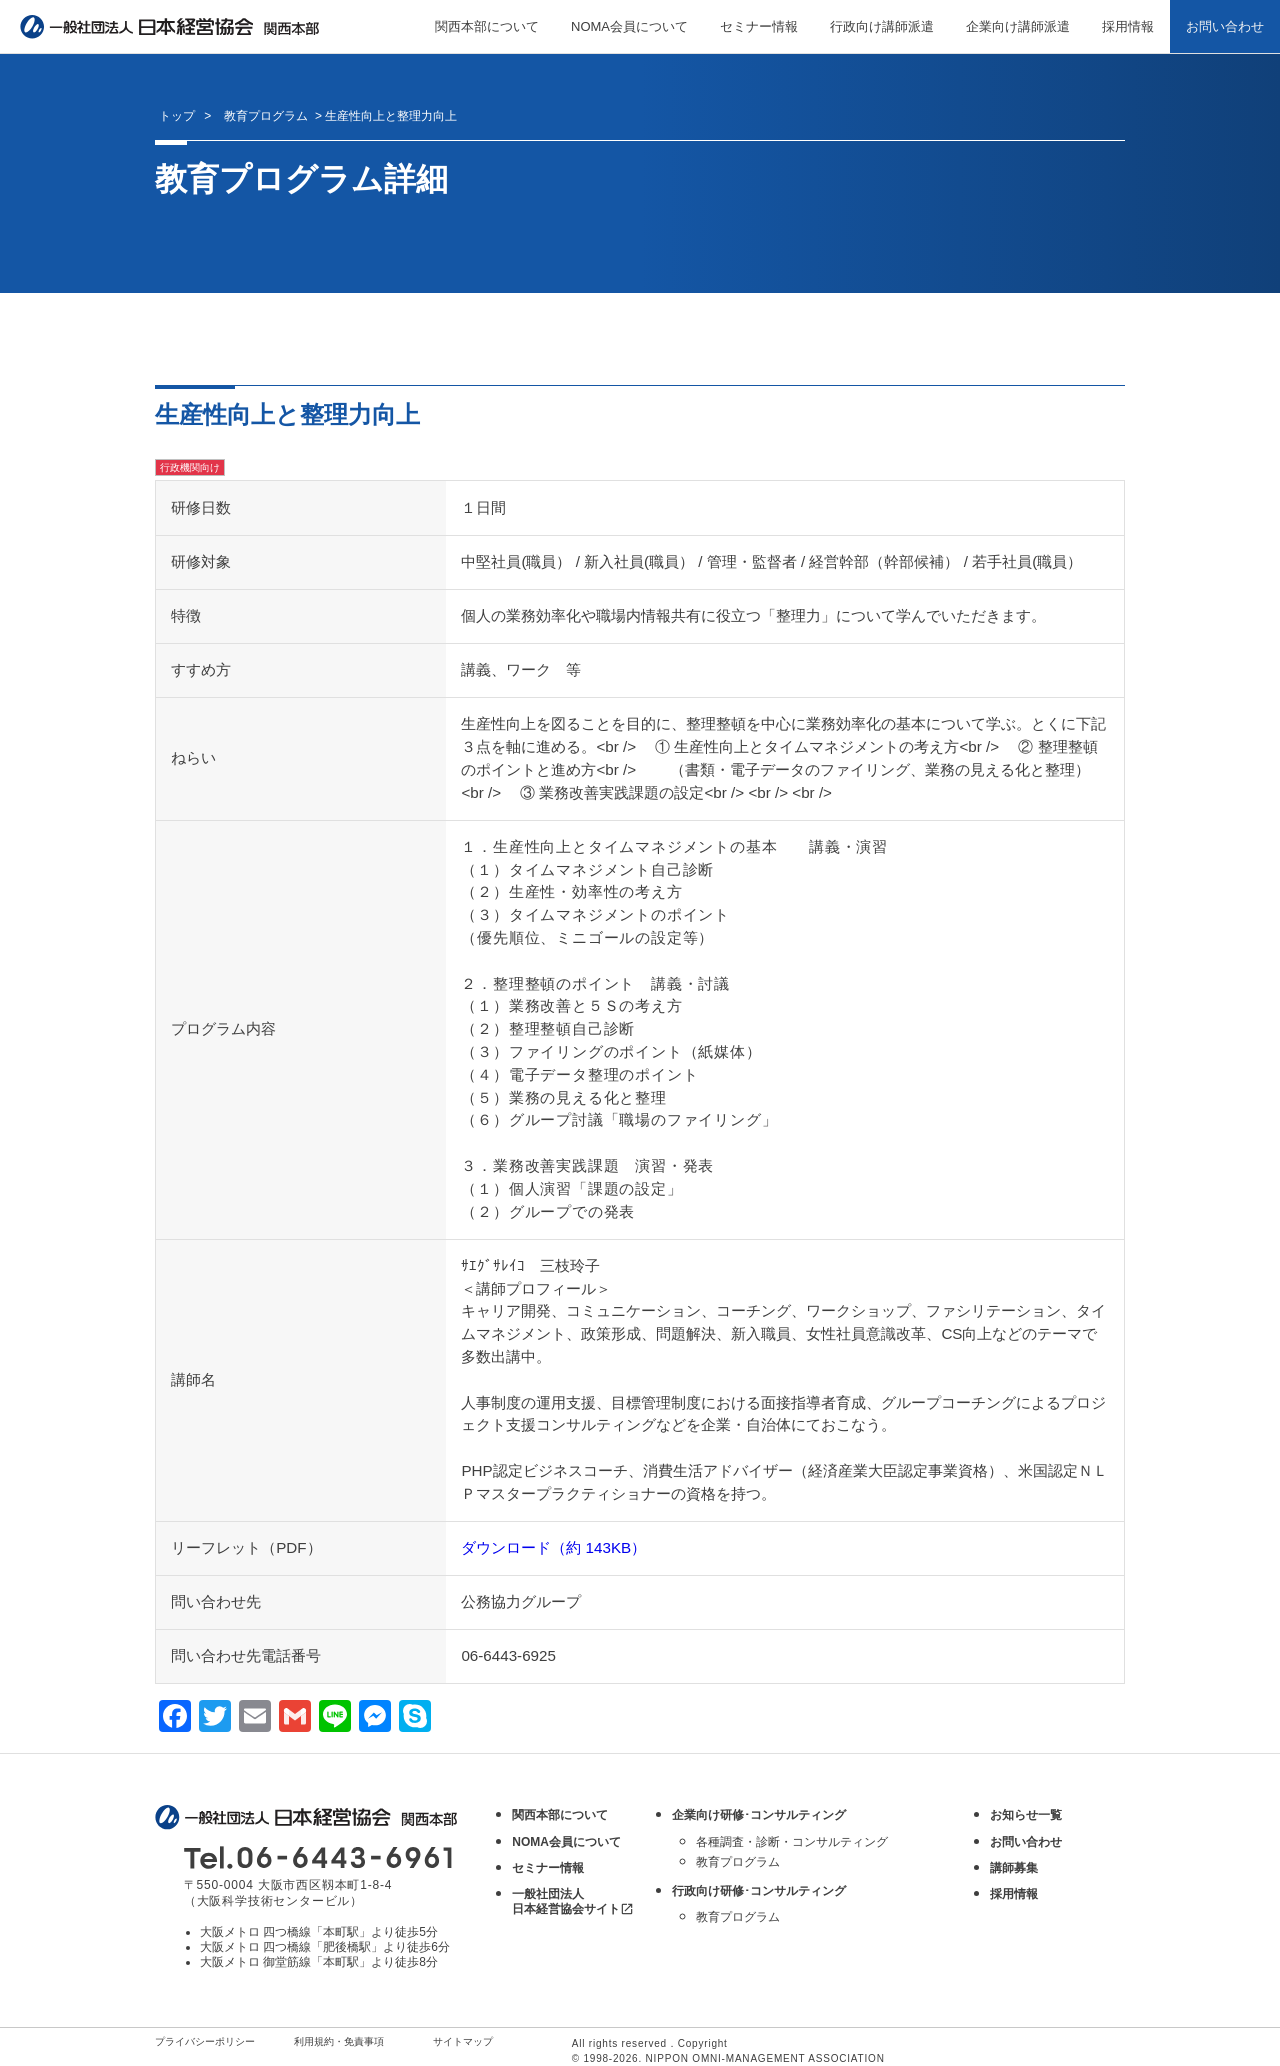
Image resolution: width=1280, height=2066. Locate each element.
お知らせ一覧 (1026, 1815)
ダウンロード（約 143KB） (553, 1547)
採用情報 (1128, 26)
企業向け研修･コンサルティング (759, 1815)
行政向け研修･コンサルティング (759, 1891)
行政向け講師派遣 (882, 26)
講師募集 (1014, 1868)
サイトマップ (463, 2041)
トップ (177, 116)
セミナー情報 (759, 26)
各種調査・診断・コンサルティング (792, 1842)
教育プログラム (738, 1862)
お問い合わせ (1225, 26)
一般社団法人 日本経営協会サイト (573, 1901)
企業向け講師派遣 (1018, 26)
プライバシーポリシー (205, 2041)
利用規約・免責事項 (339, 2041)
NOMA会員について (629, 26)
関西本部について (487, 26)
